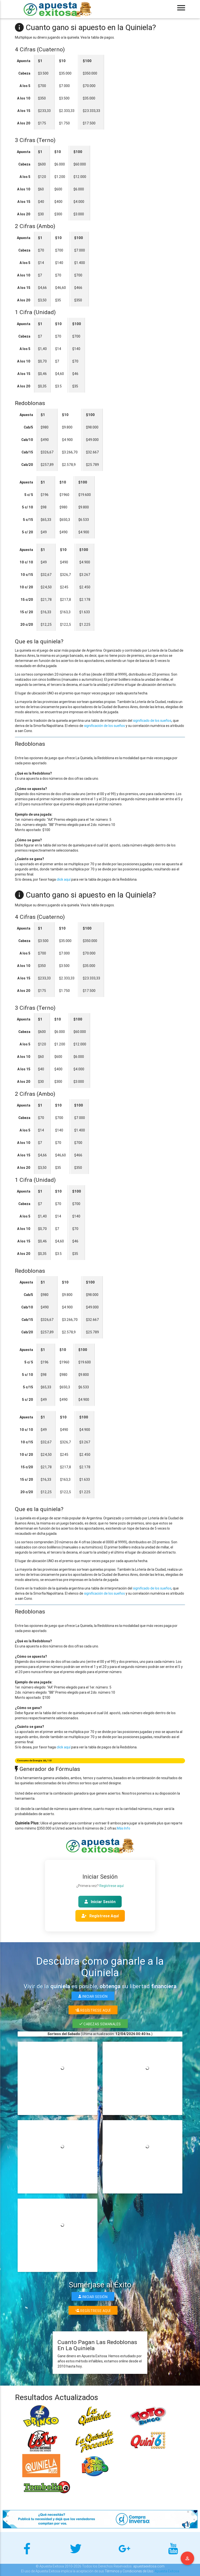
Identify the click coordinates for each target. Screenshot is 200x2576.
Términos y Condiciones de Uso (129, 2571)
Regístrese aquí (111, 1886)
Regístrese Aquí (100, 1915)
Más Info (123, 1828)
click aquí (64, 879)
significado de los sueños (152, 720)
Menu (187, 2558)
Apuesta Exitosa (167, 2571)
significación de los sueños (104, 725)
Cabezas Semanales (100, 2023)
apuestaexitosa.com (149, 2566)
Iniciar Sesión (100, 1901)
